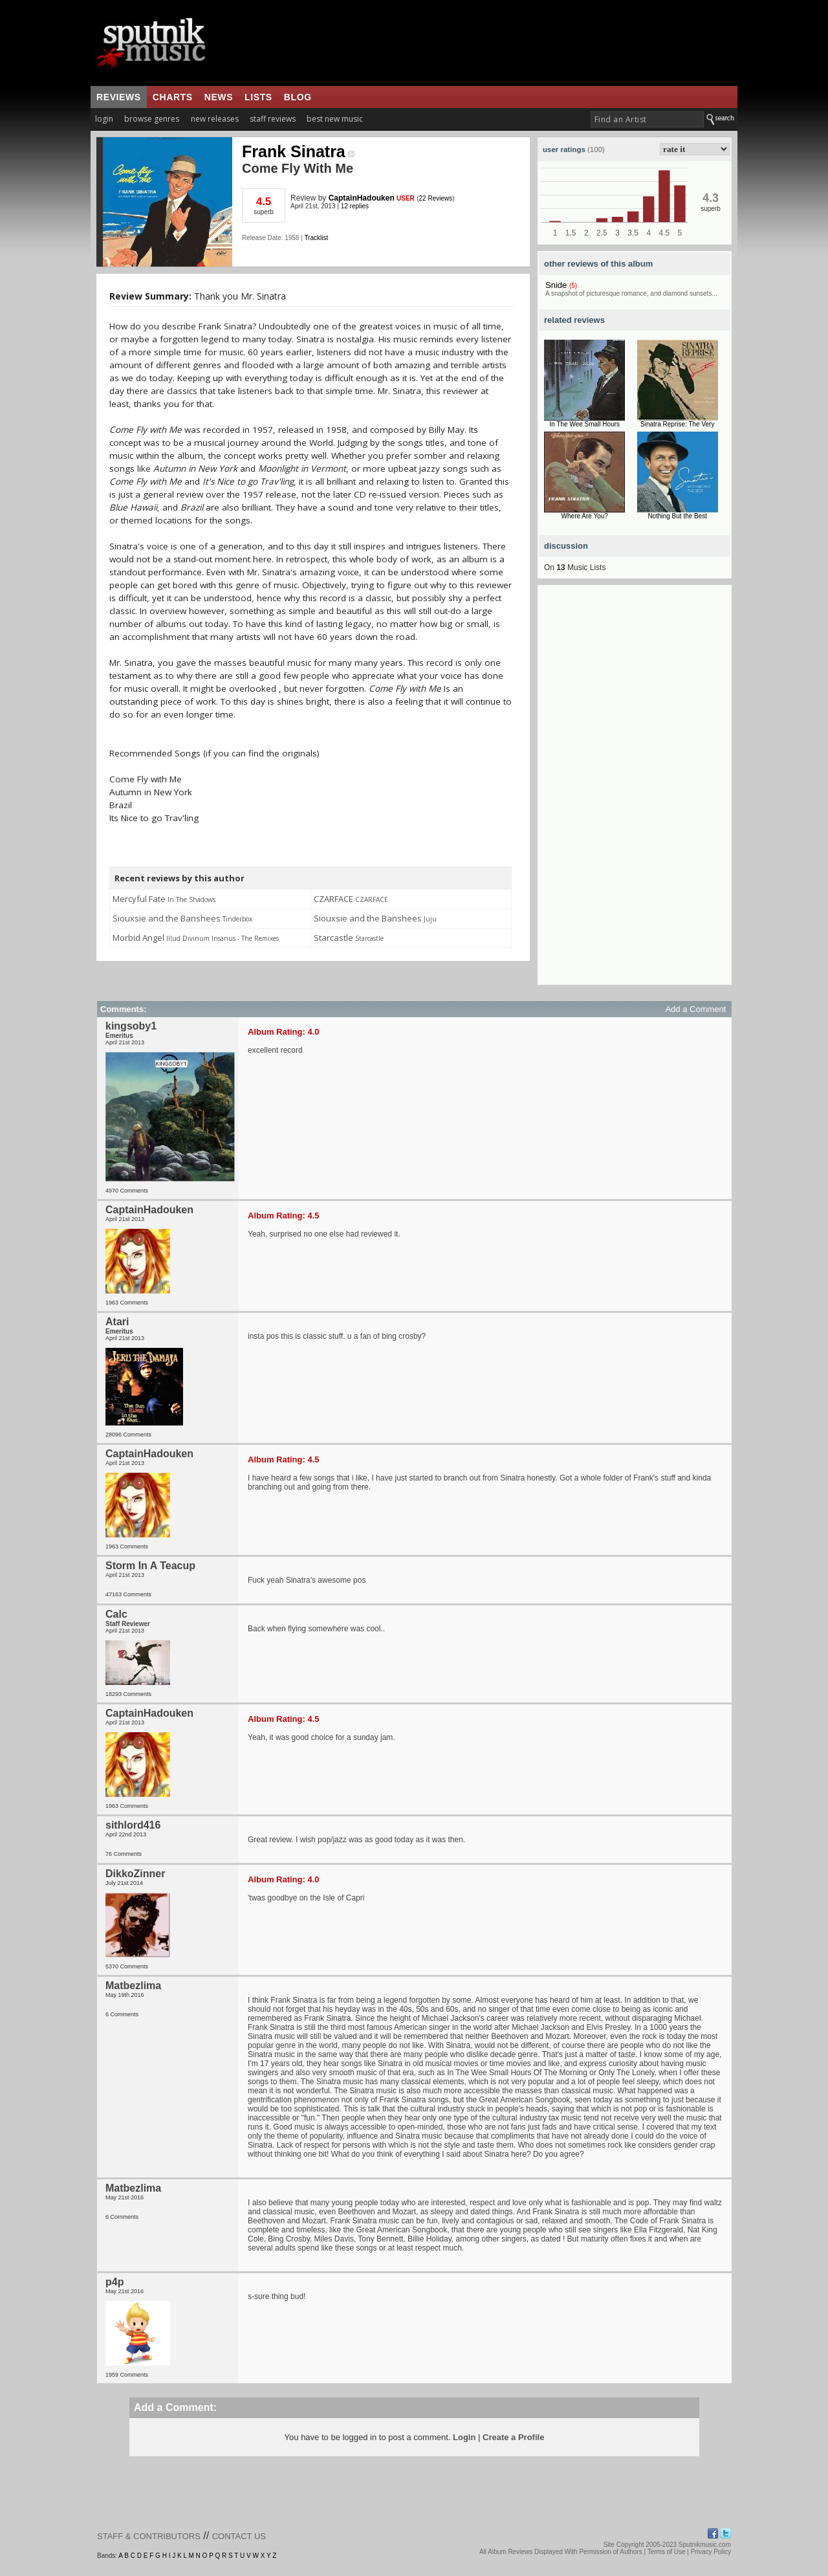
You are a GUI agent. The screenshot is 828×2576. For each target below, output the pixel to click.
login (104, 118)
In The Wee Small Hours (584, 424)
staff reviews (273, 118)
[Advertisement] (635, 791)
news (218, 97)
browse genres (151, 118)
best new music (335, 118)
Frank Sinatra (298, 151)
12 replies (355, 206)
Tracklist (316, 237)
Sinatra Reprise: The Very (677, 424)
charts (173, 97)
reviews (118, 97)
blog (298, 97)
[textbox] (647, 119)
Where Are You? (584, 516)
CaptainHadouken (362, 198)
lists (258, 97)
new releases (215, 118)
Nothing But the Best (677, 516)
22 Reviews (436, 198)
